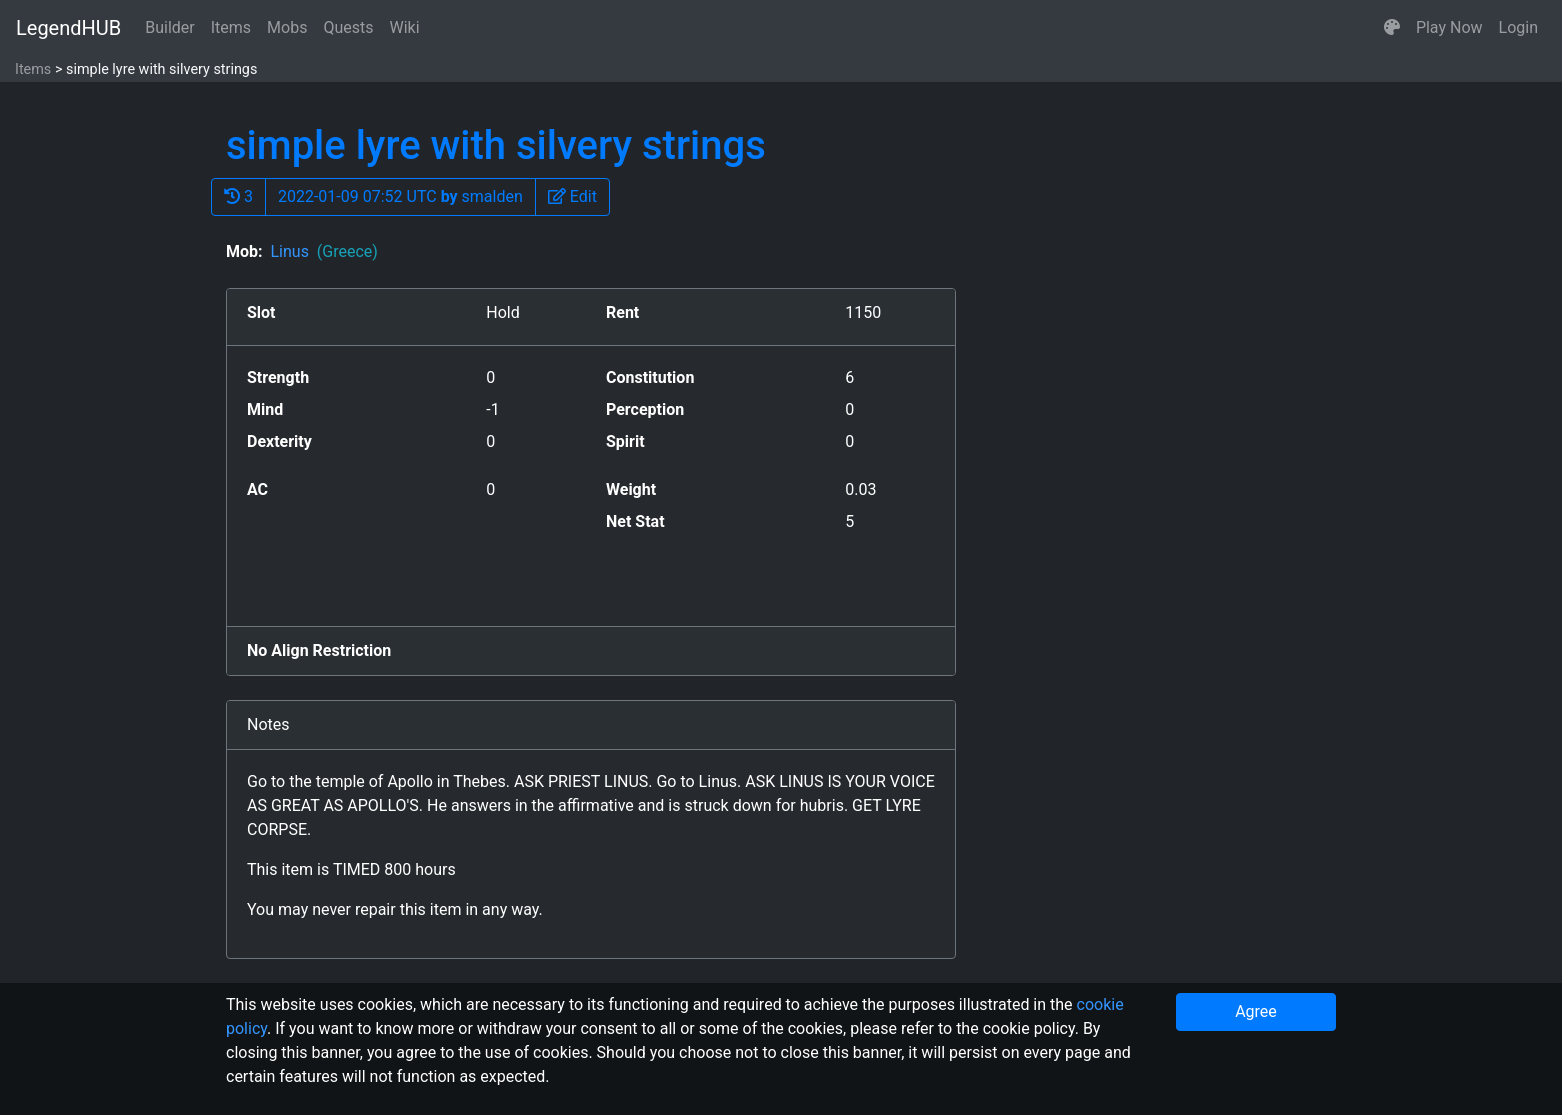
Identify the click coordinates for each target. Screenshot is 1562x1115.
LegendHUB (68, 28)
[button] (1392, 28)
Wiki (405, 27)
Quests (348, 27)
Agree (1256, 1011)
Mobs (287, 27)
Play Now (1449, 27)
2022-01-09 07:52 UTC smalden (400, 196)
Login (1518, 27)
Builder (170, 27)
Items (231, 27)
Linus (323, 251)
